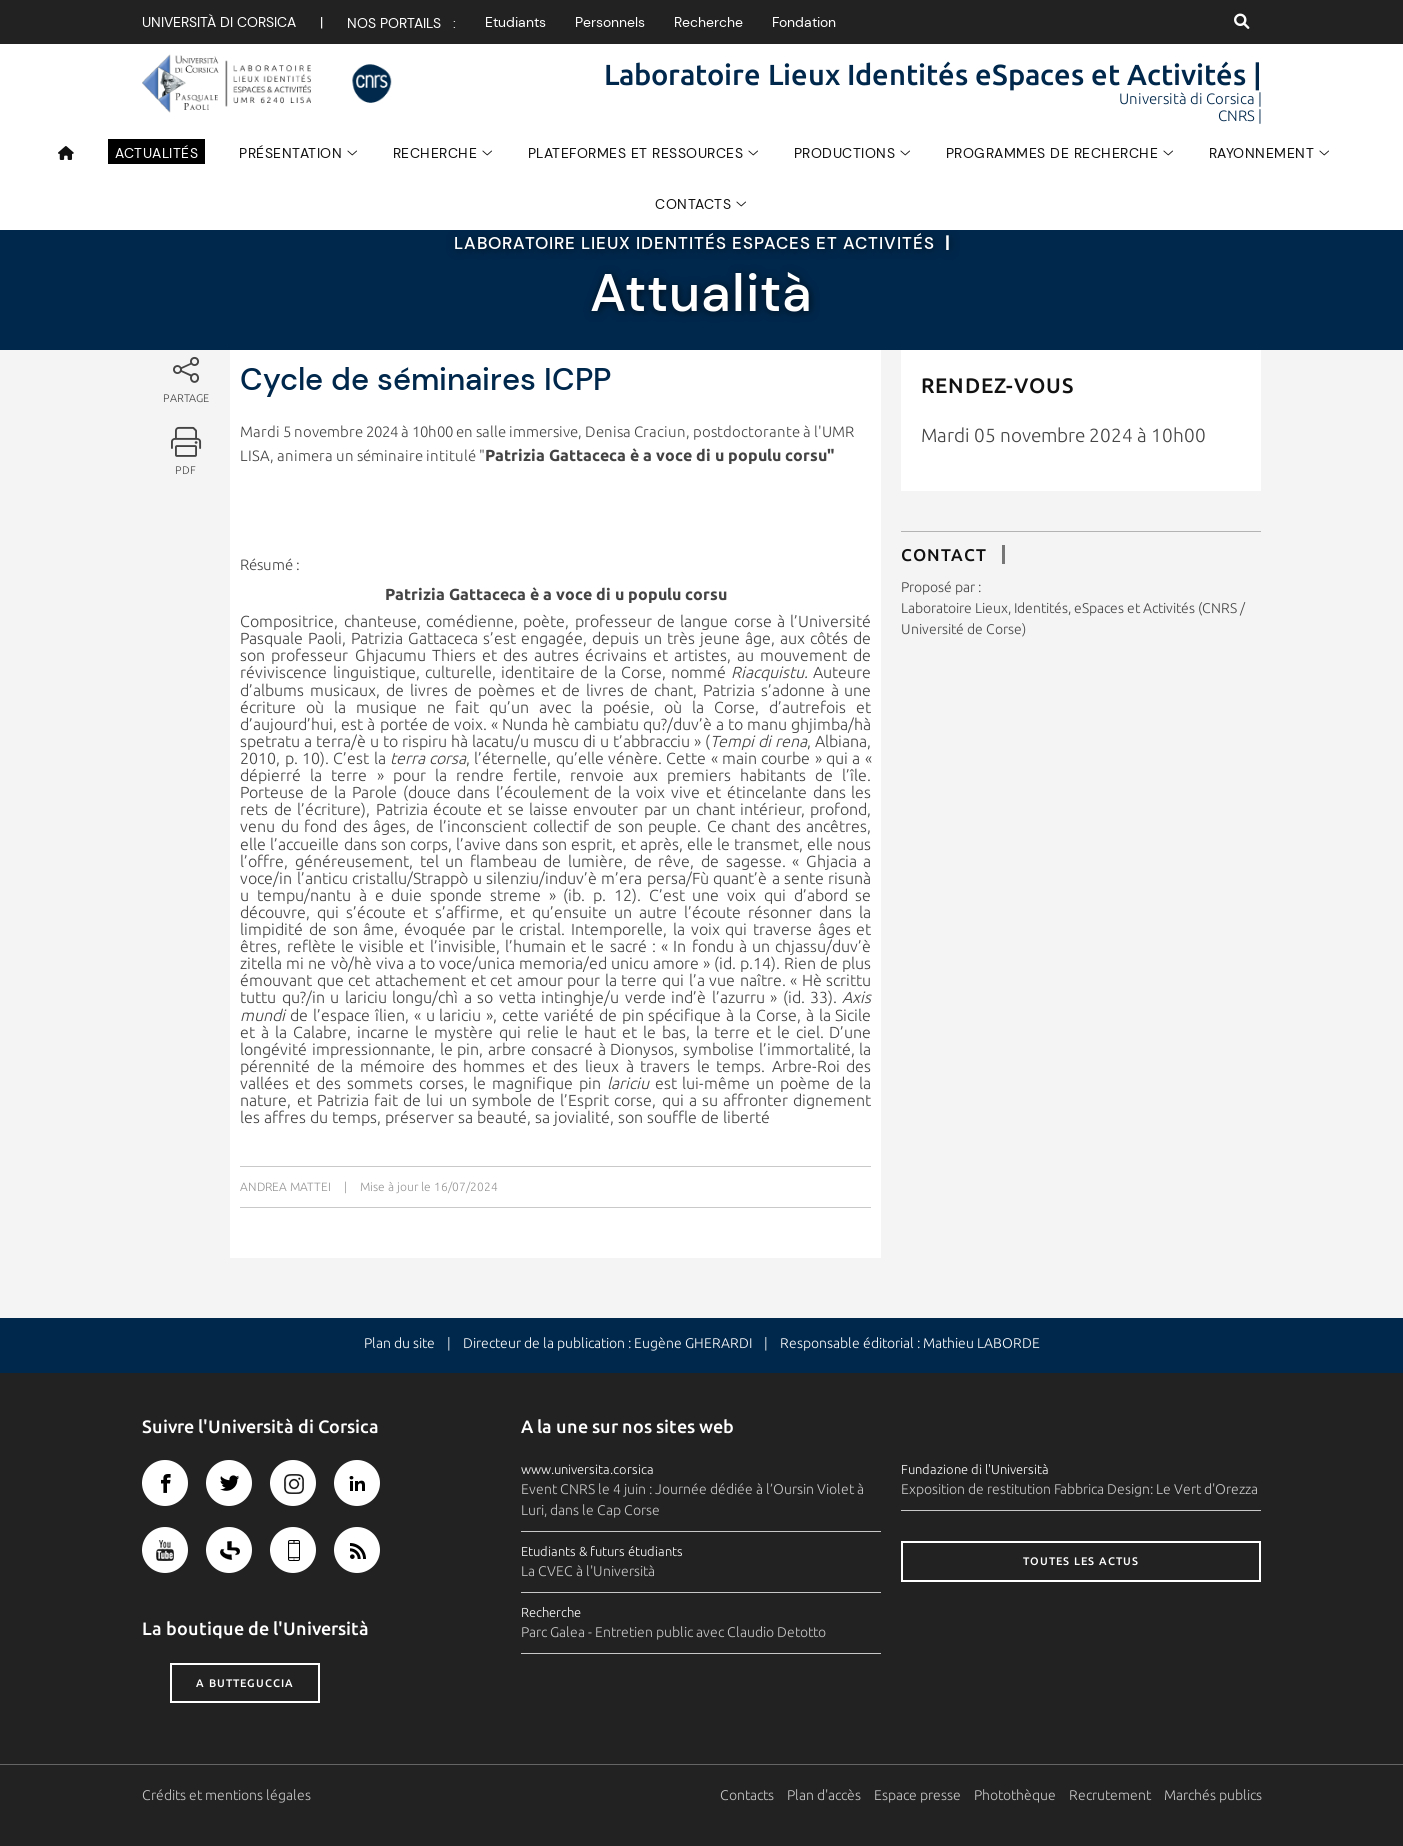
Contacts (693, 204)
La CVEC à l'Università (588, 1571)
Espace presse (917, 1795)
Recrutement (1110, 1795)
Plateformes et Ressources (636, 153)
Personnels (610, 22)
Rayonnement (1262, 153)
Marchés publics (1213, 1795)
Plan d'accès (824, 1795)
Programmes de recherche (1052, 153)
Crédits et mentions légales (226, 1795)
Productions (845, 153)
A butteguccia (245, 1683)
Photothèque (1015, 1795)
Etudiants (515, 22)
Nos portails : (401, 23)
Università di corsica (219, 22)
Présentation (290, 153)
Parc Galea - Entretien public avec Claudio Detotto (673, 1632)
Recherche (708, 22)
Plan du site (399, 1343)
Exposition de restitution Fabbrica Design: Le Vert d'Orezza (1079, 1489)
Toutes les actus (1081, 1561)
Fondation (804, 22)
